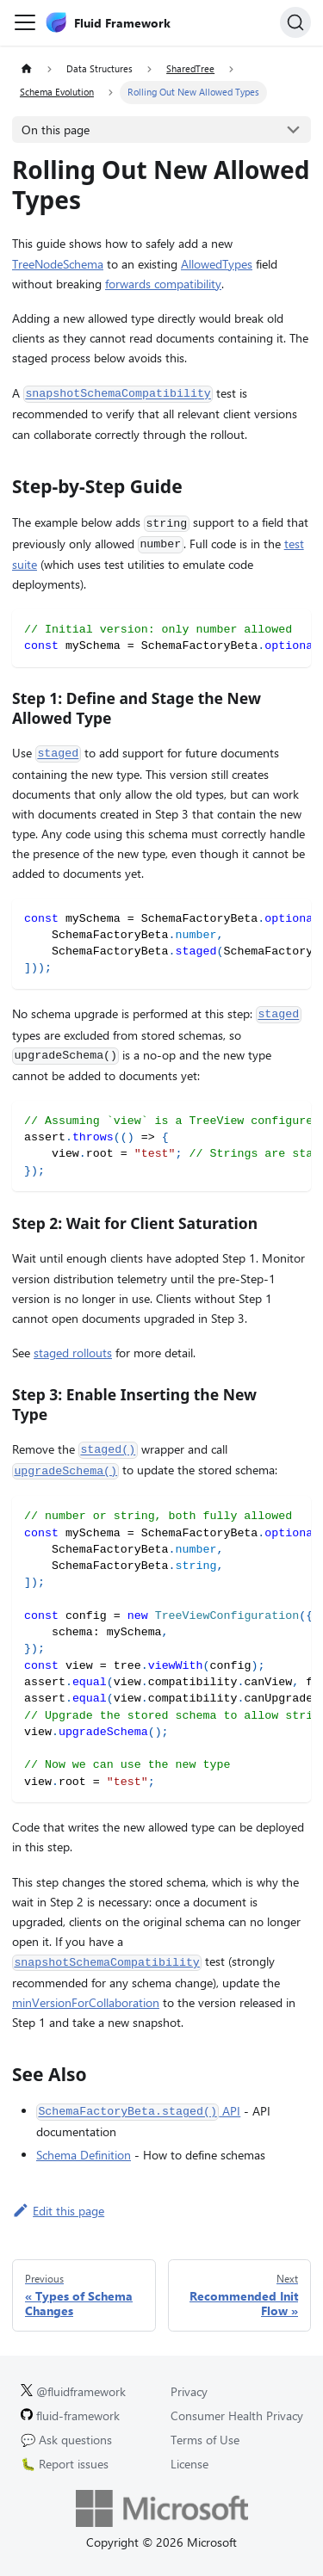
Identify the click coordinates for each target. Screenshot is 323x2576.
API (138, 2111)
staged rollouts (73, 1352)
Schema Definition (83, 2155)
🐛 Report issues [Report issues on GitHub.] (65, 2464)
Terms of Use (205, 2439)
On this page (56, 129)
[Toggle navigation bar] (25, 22)
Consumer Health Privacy (237, 2415)
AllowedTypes (216, 264)
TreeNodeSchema (57, 264)
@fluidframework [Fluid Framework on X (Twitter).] (73, 2391)
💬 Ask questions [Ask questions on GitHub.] (66, 2439)
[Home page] (26, 69)
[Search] (295, 22)
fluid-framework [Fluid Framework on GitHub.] (70, 2415)
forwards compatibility (163, 283)
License (189, 2464)
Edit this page (58, 2210)
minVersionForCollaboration (85, 2002)
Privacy (189, 2391)
